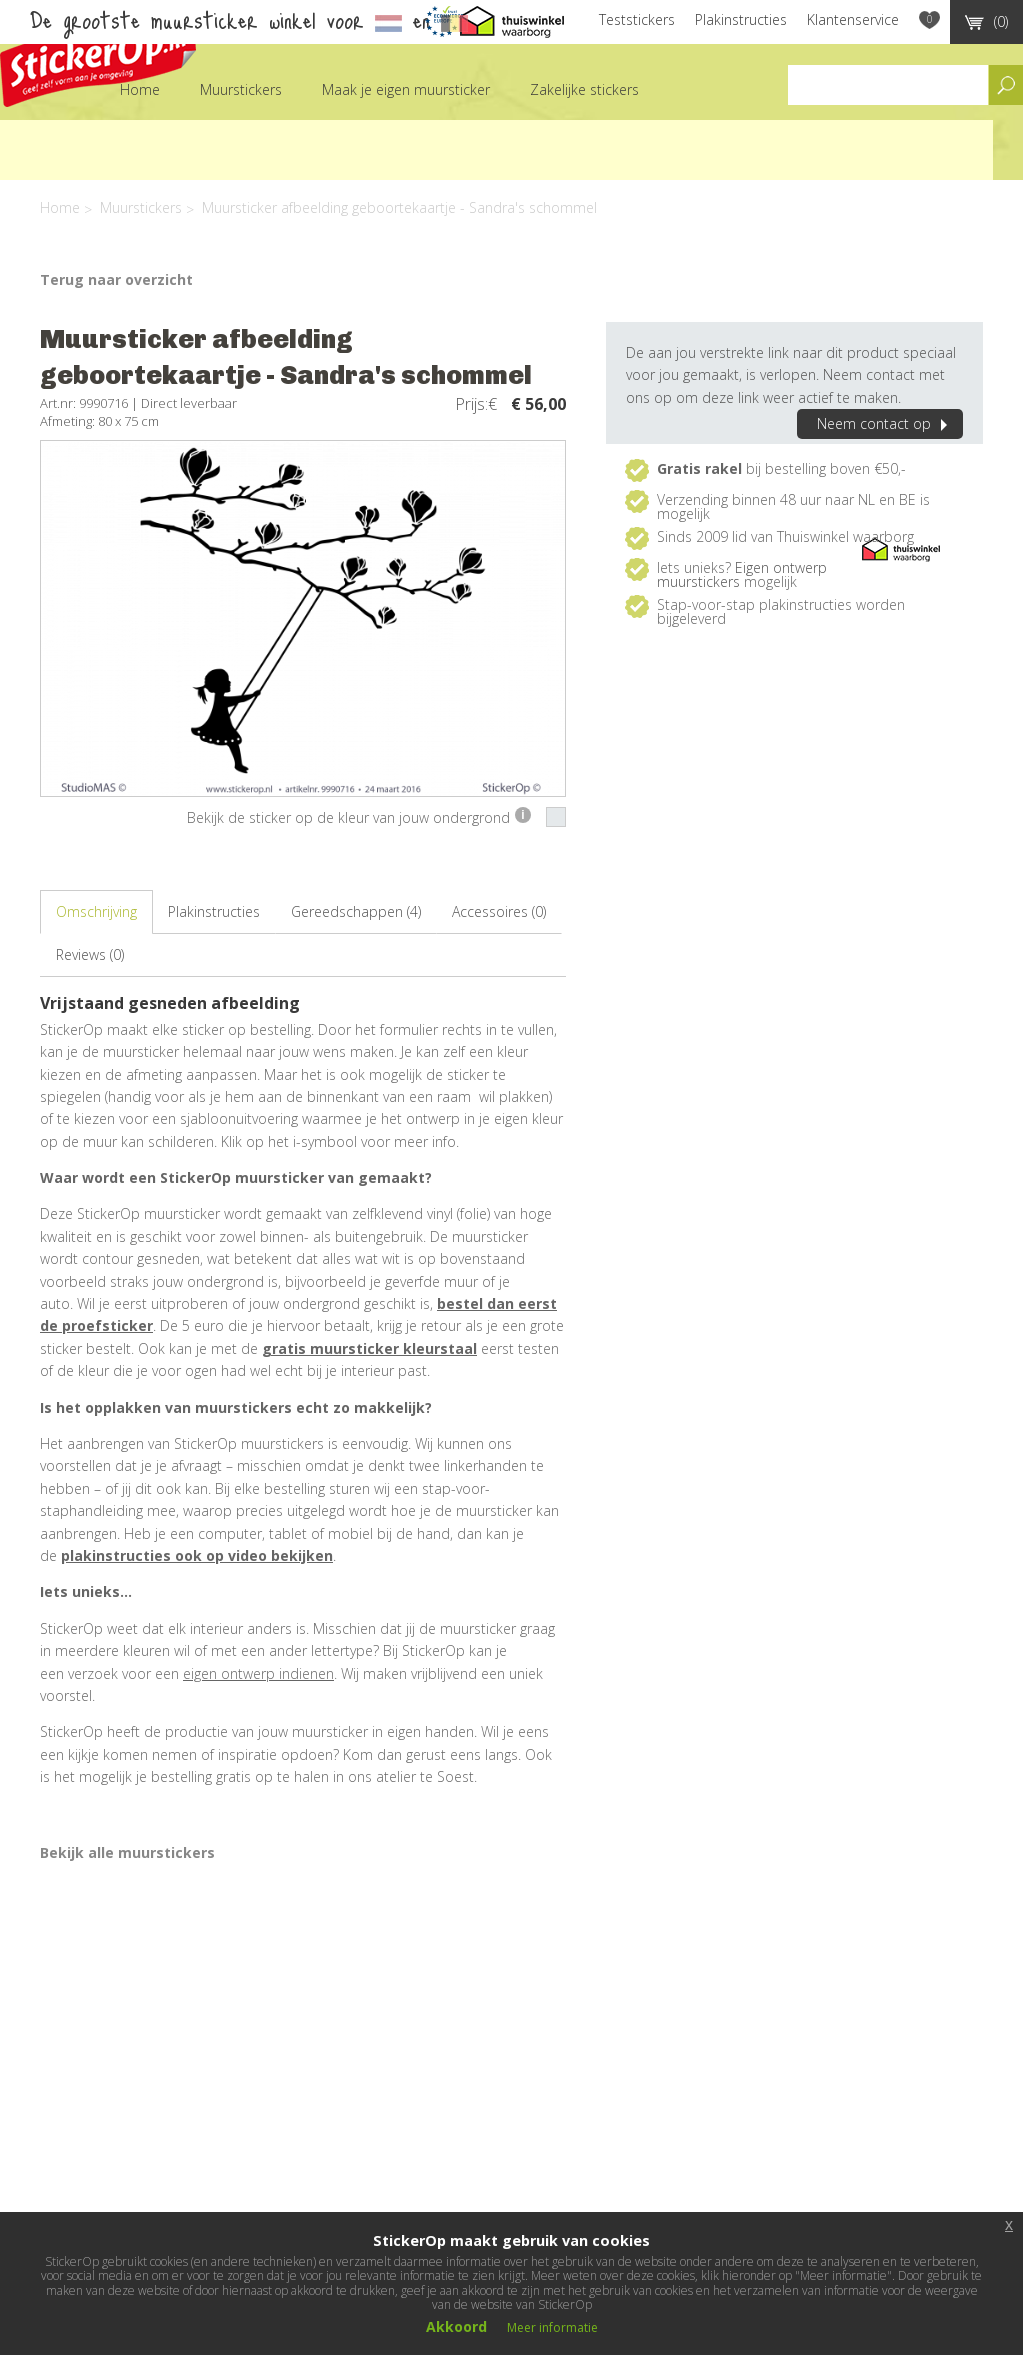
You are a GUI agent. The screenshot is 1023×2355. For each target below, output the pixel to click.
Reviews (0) (90, 954)
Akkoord (456, 2326)
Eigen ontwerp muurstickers (742, 574)
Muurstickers (241, 89)
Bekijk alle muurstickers (127, 1852)
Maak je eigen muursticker (406, 89)
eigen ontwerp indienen (258, 1673)
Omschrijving (96, 911)
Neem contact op (885, 423)
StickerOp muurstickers (98, 57)
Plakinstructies (741, 19)
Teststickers (637, 19)
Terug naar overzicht (116, 279)
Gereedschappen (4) (356, 911)
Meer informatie (552, 2327)
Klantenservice (853, 19)
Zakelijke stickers (584, 89)
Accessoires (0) (499, 911)
